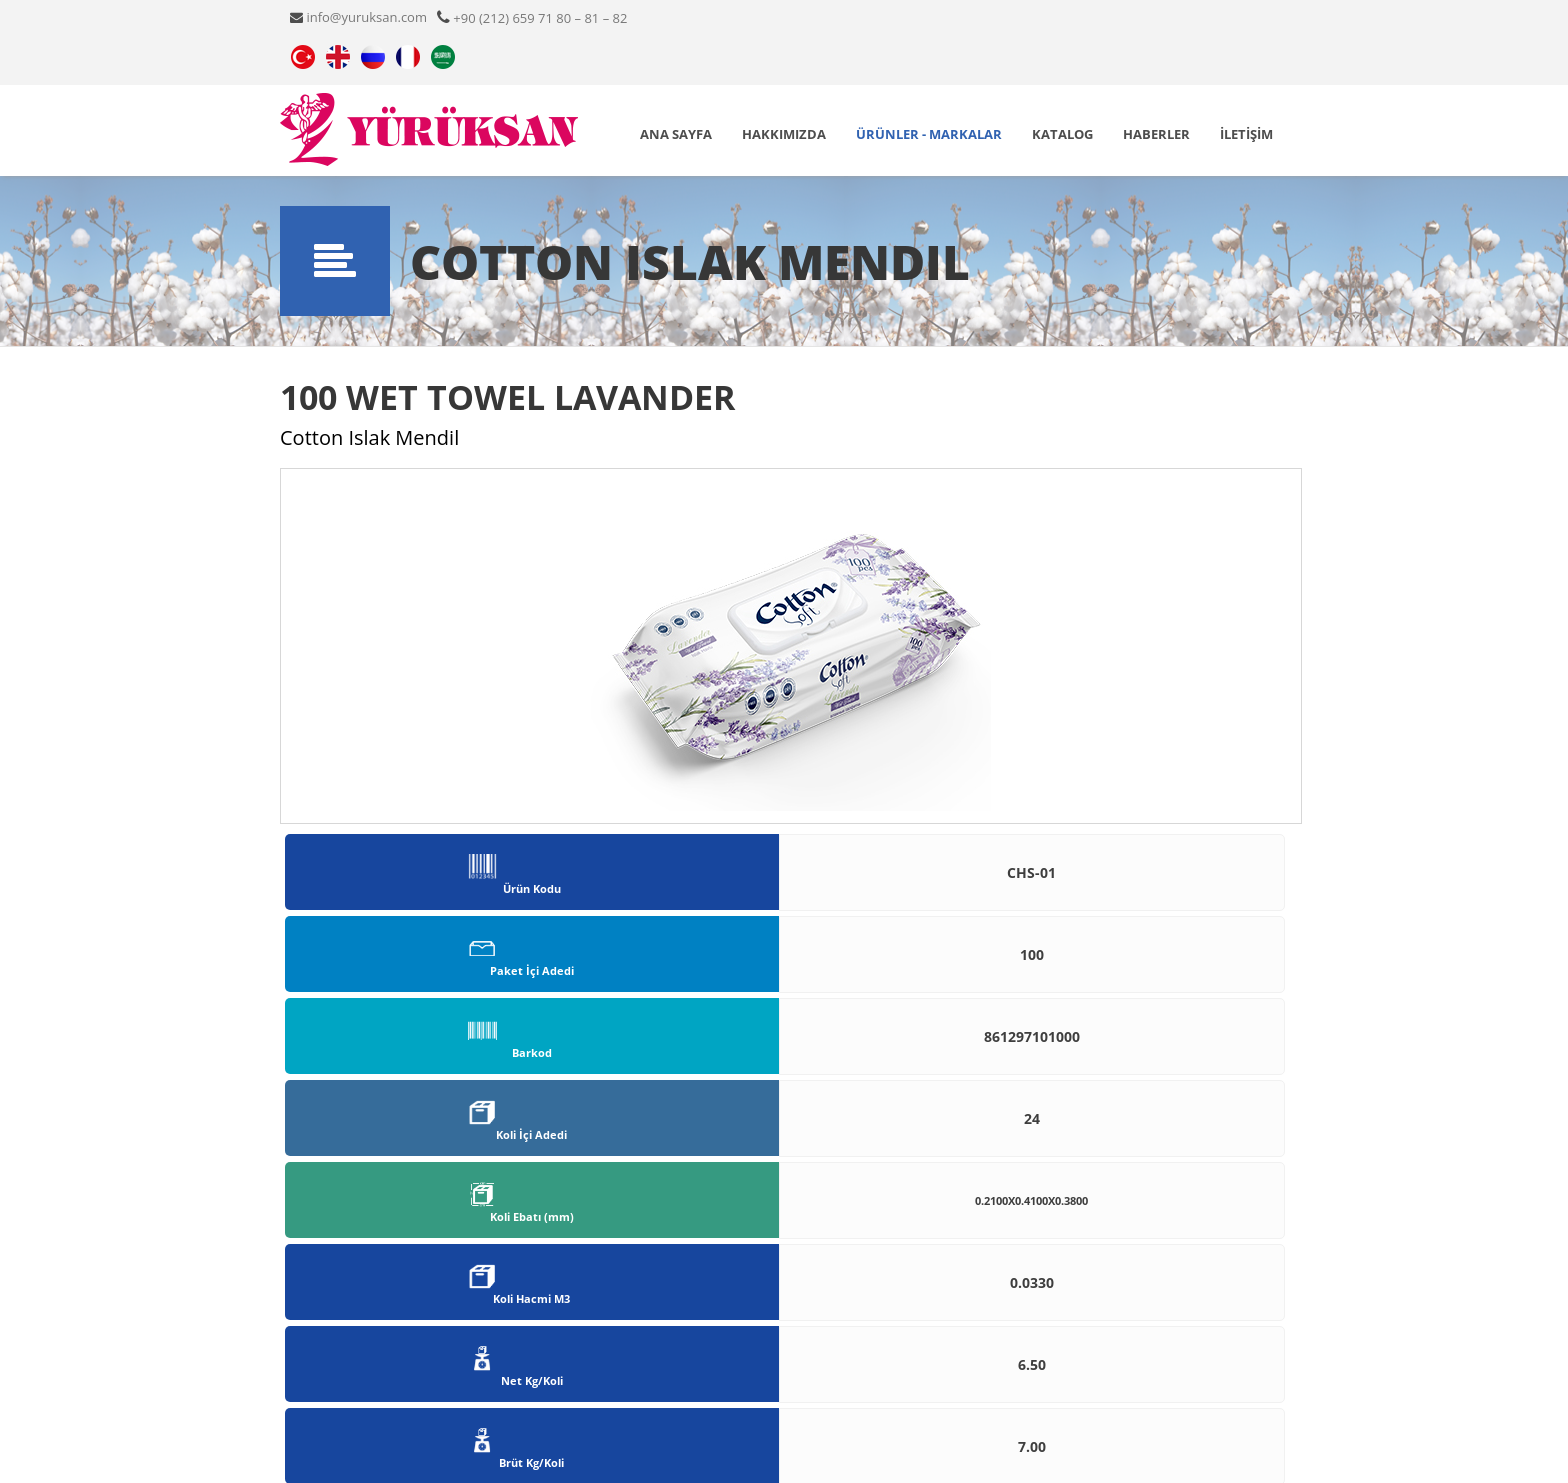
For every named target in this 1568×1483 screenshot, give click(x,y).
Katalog (1062, 134)
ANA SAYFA (676, 134)
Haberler (1156, 134)
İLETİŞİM (1246, 134)
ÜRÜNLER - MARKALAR (929, 134)
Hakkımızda (784, 134)
